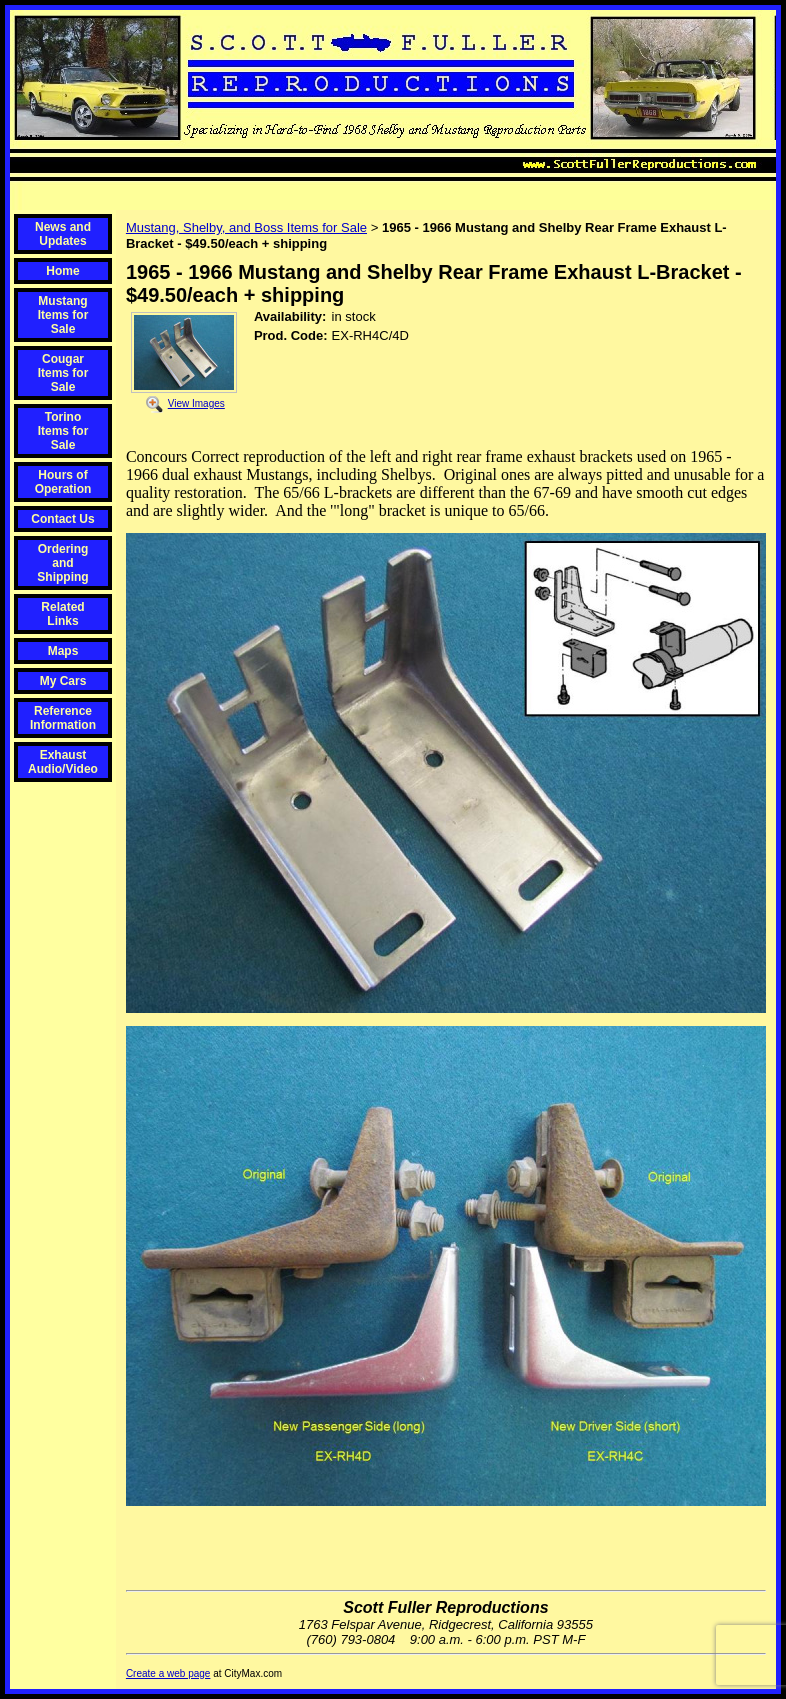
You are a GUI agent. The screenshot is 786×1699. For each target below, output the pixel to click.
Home (62, 271)
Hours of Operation (63, 482)
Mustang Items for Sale (63, 315)
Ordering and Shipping (62, 563)
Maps (63, 651)
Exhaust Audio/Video (63, 762)
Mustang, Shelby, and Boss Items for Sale (246, 227)
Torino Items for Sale (63, 431)
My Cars (63, 681)
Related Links (62, 614)
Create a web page (168, 1673)
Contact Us (62, 519)
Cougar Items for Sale (63, 373)
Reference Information (63, 718)
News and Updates (63, 234)
